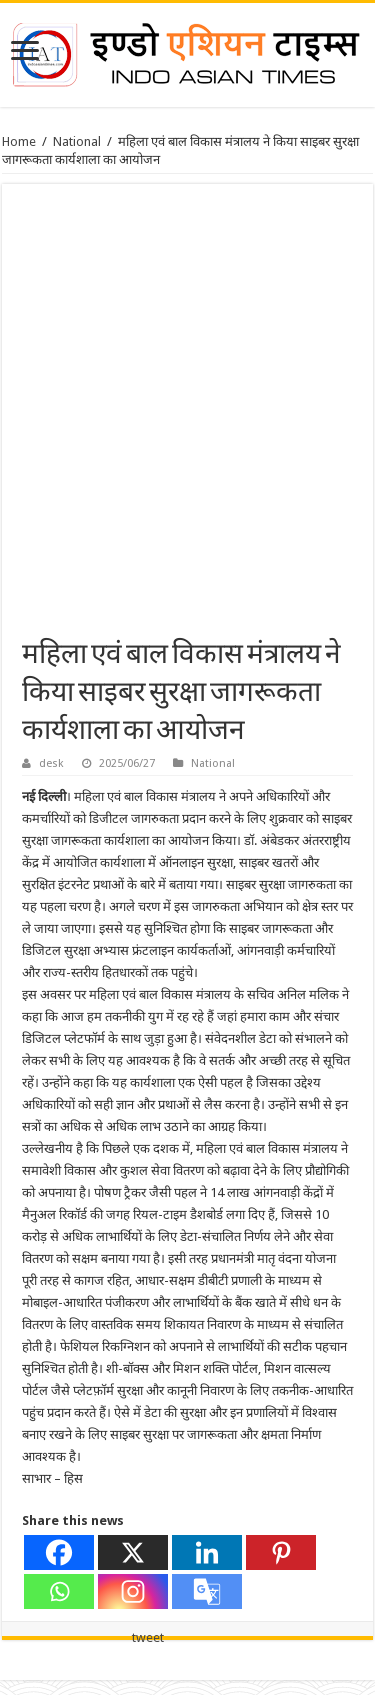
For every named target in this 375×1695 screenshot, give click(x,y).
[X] (133, 1552)
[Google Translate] (207, 1591)
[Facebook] (59, 1552)
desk (51, 763)
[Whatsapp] (59, 1591)
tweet (148, 1637)
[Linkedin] (207, 1552)
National (77, 141)
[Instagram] (133, 1591)
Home (19, 141)
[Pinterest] (281, 1552)
